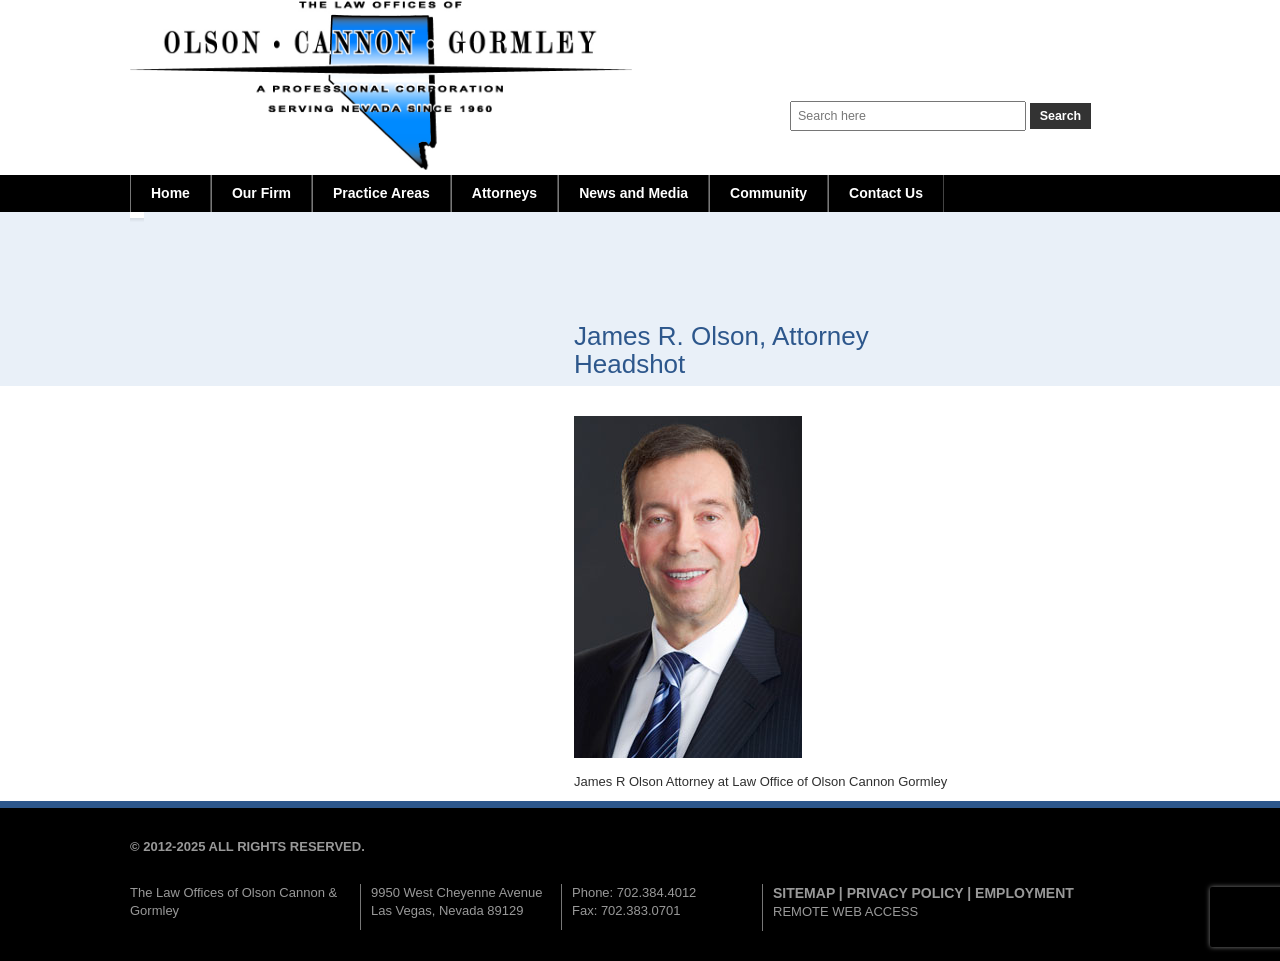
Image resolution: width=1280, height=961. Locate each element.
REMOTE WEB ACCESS (845, 911)
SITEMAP (804, 893)
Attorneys (504, 193)
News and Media (633, 193)
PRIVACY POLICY (905, 893)
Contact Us (886, 193)
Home (170, 193)
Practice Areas (381, 193)
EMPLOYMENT (1024, 893)
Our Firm (261, 193)
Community (768, 193)
